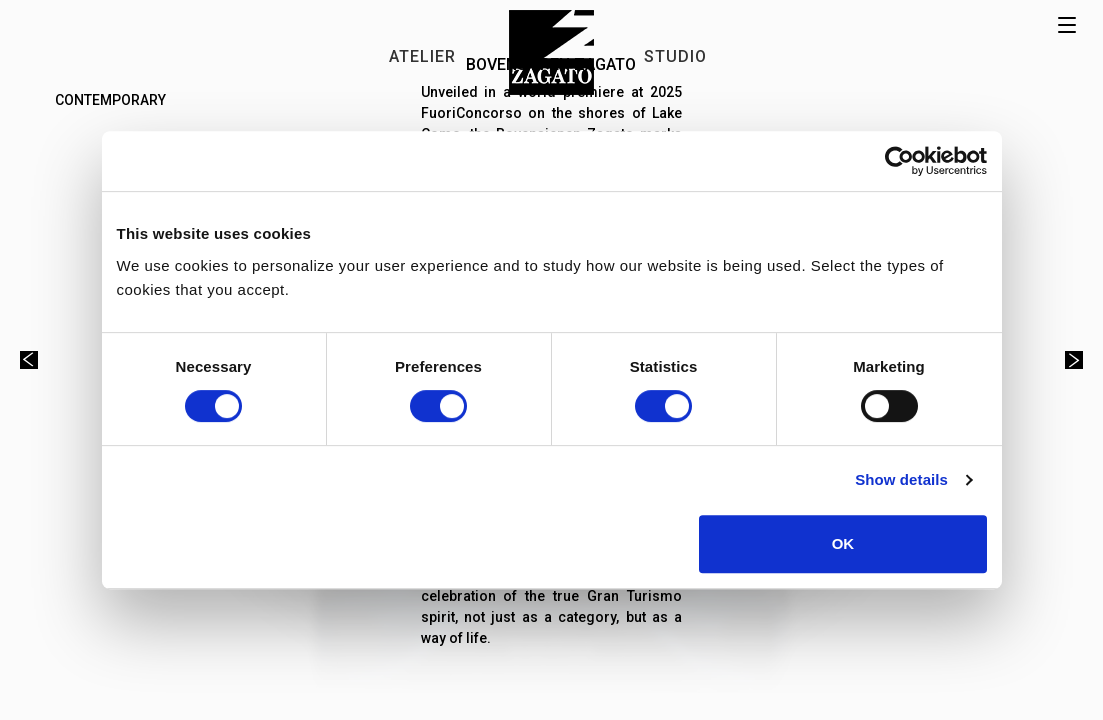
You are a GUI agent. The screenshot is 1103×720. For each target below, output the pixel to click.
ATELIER (422, 56)
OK (843, 543)
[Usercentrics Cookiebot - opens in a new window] (899, 161)
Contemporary (110, 100)
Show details (901, 479)
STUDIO (675, 56)
